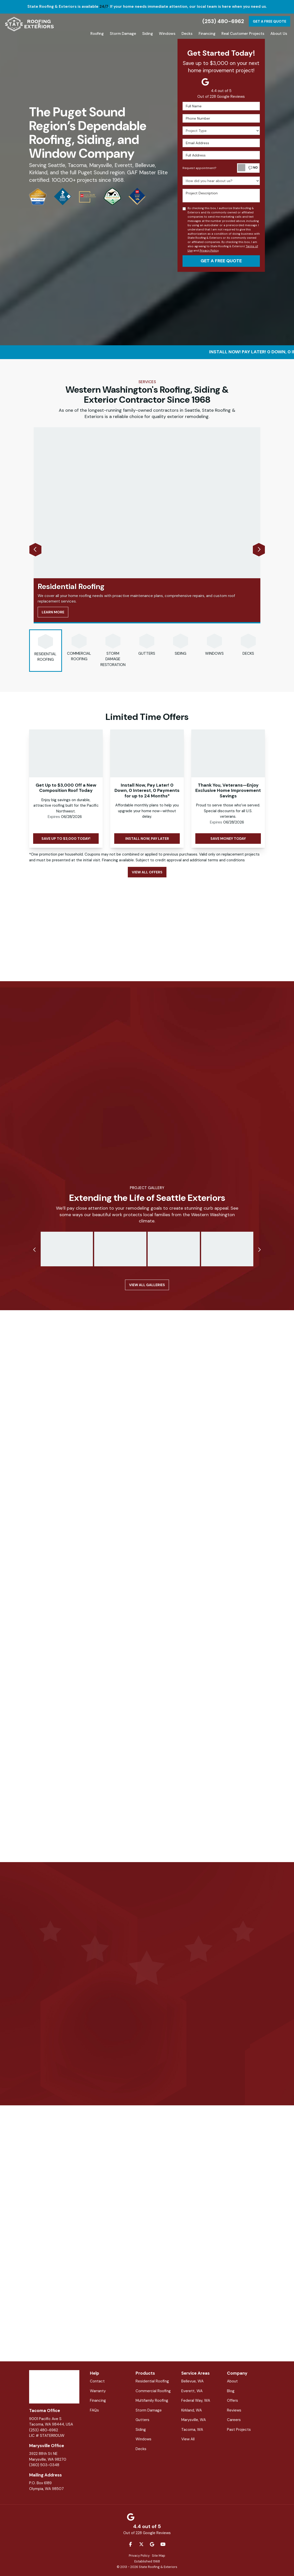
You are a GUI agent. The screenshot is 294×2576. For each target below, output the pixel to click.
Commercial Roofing (153, 2390)
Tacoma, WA (192, 2429)
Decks (141, 2448)
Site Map (158, 2555)
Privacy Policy (209, 250)
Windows (143, 2439)
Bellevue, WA (192, 2381)
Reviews (234, 2410)
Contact (97, 2381)
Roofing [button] (97, 33)
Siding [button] (147, 33)
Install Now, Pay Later (147, 838)
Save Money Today (228, 838)
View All (188, 2439)
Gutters (142, 2419)
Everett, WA (192, 2390)
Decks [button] (187, 33)
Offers (232, 2400)
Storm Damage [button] (123, 33)
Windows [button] (167, 33)
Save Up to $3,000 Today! (65, 838)
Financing (98, 2400)
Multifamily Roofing (152, 2400)
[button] (35, 549)
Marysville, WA (193, 2419)
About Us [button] (278, 33)
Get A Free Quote (269, 21)
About (232, 2381)
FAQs (94, 2410)
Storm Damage (149, 2410)
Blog (230, 2390)
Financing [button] (207, 33)
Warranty (98, 2390)
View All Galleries (147, 1285)
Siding (141, 2429)
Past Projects (239, 2429)
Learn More (53, 612)
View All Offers (147, 872)
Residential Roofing (152, 2381)
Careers (234, 2419)
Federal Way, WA (195, 2400)
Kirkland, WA (191, 2410)
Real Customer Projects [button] (242, 33)
